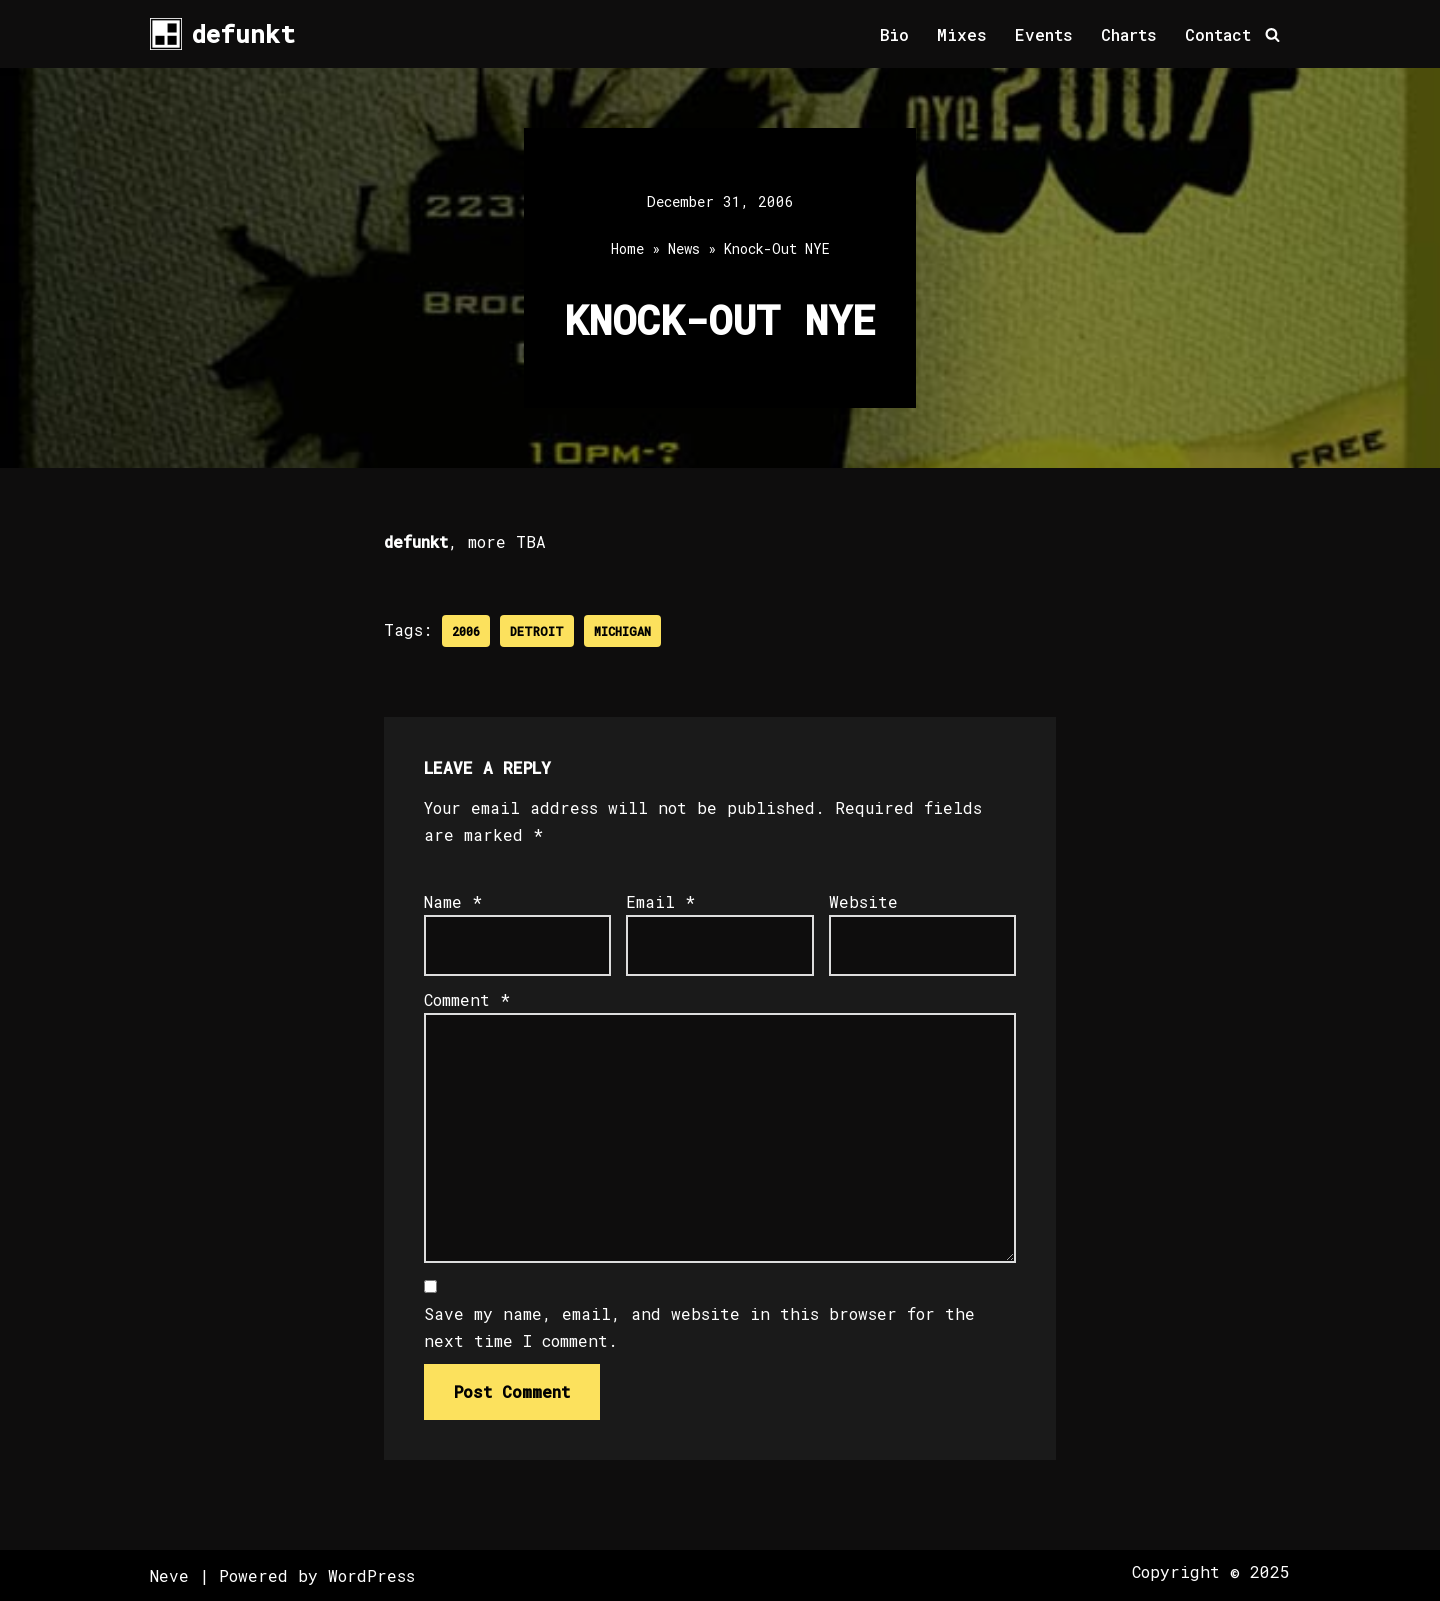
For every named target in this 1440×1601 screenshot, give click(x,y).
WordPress (371, 1575)
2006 (466, 631)
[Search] (1272, 34)
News (684, 248)
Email (660, 901)
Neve (169, 1575)
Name (453, 901)
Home (627, 248)
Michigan (622, 631)
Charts (1129, 34)
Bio (894, 34)
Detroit (537, 631)
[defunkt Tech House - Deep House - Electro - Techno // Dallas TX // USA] (222, 34)
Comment (467, 999)
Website (863, 901)
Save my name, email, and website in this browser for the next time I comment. (699, 1327)
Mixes (962, 34)
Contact (1218, 34)
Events (1044, 34)
